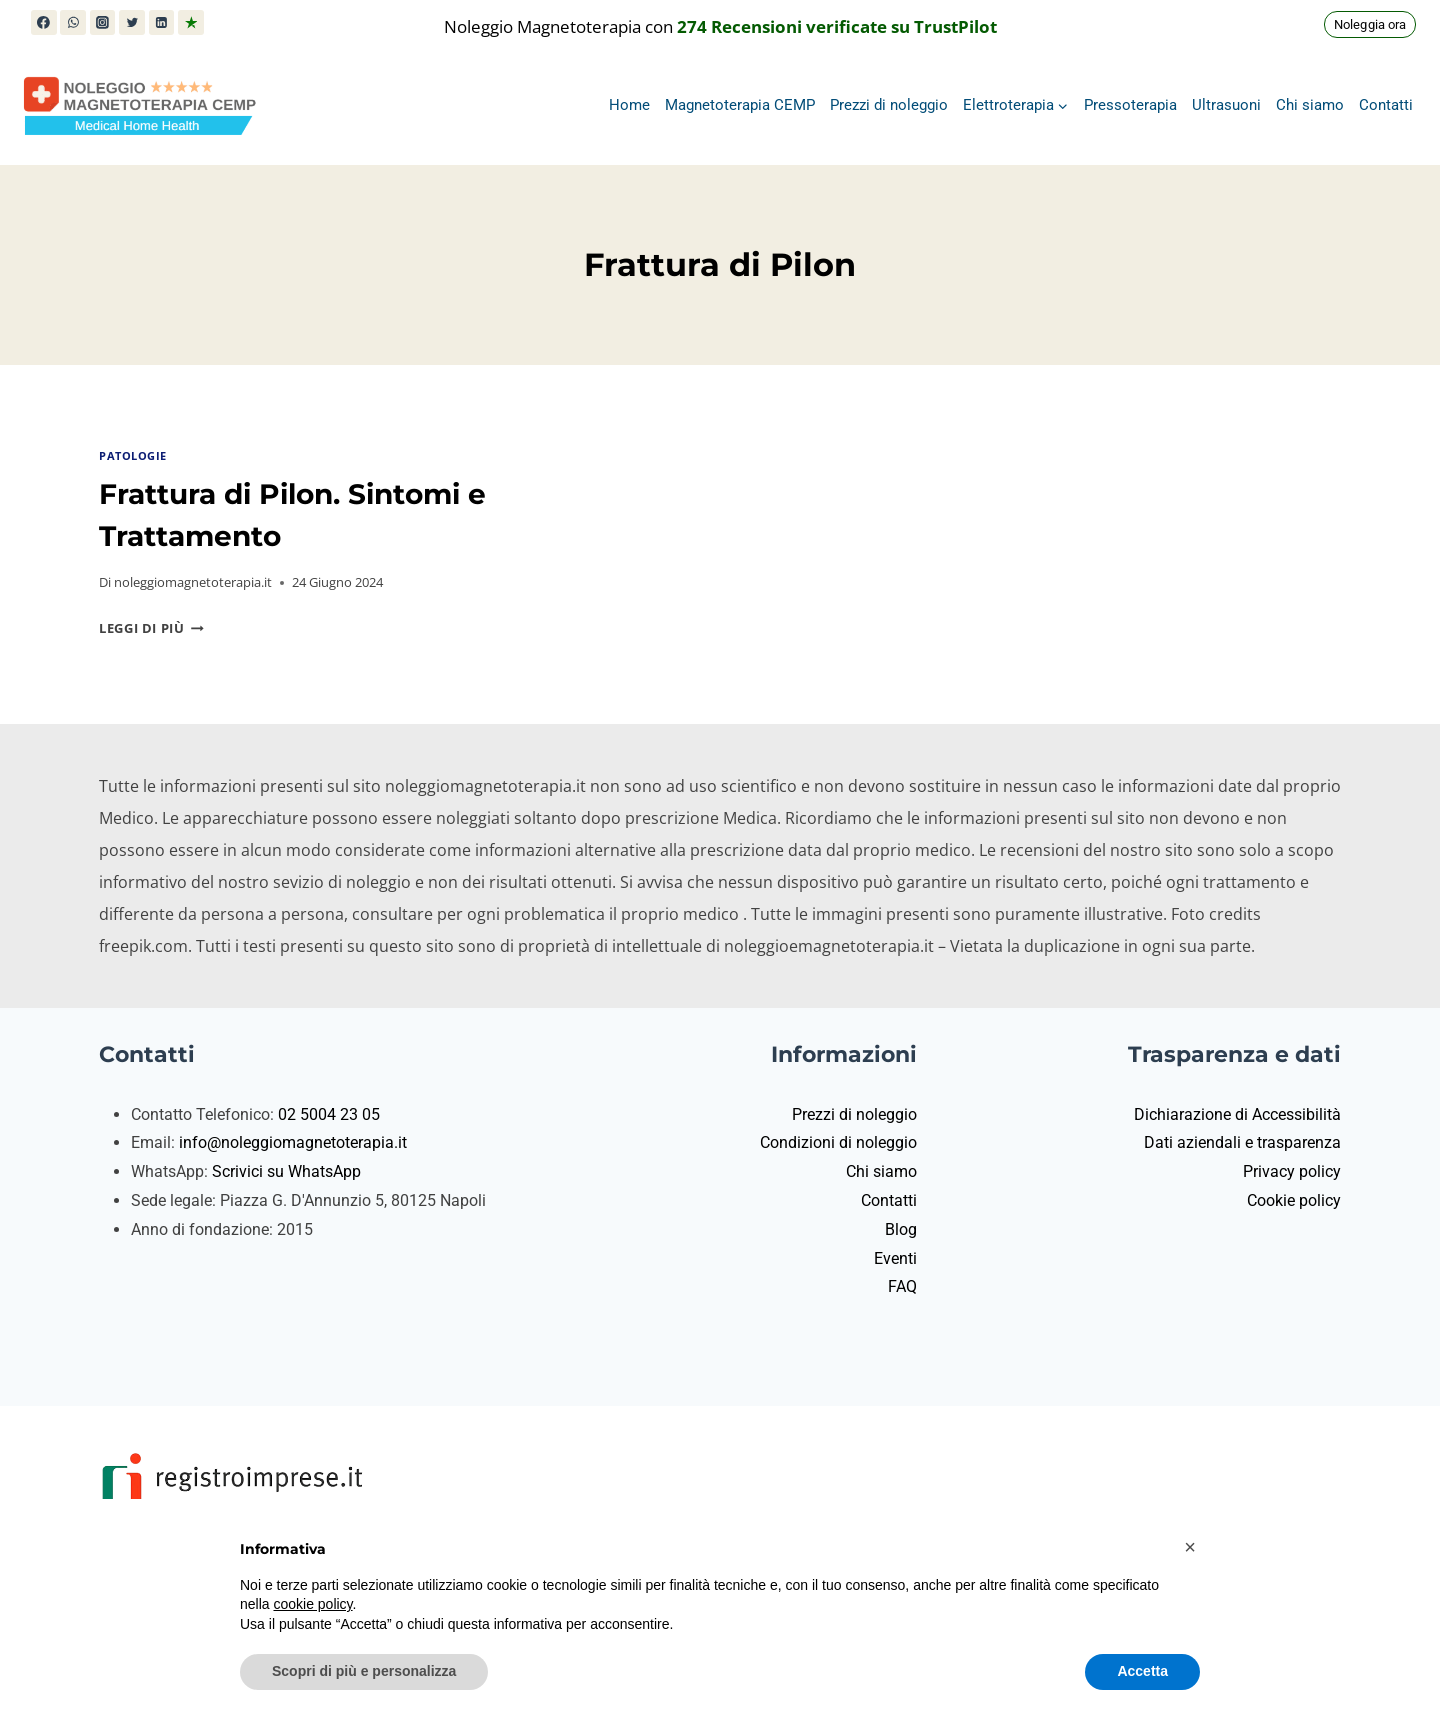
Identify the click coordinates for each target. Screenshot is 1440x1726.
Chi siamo (1310, 105)
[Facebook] (44, 23)
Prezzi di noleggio (889, 105)
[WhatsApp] (73, 23)
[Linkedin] (162, 23)
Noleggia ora (1370, 24)
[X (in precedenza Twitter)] (132, 23)
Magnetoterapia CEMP (740, 105)
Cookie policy (1294, 1200)
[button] (1190, 1547)
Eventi (895, 1258)
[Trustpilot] (191, 23)
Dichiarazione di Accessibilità (1237, 1114)
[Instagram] (103, 23)
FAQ (902, 1286)
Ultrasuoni (1226, 105)
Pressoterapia (1130, 105)
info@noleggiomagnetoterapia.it (293, 1142)
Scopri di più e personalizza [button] (364, 1671)
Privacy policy (1292, 1171)
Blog (901, 1229)
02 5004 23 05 (329, 1114)
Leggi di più (151, 628)
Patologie (133, 455)
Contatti (1386, 105)
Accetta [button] (1142, 1671)
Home (629, 105)
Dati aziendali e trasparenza (1242, 1142)
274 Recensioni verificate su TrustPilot (837, 26)
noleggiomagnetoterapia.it (193, 582)
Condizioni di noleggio (838, 1142)
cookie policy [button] (312, 1604)
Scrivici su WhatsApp (286, 1171)
